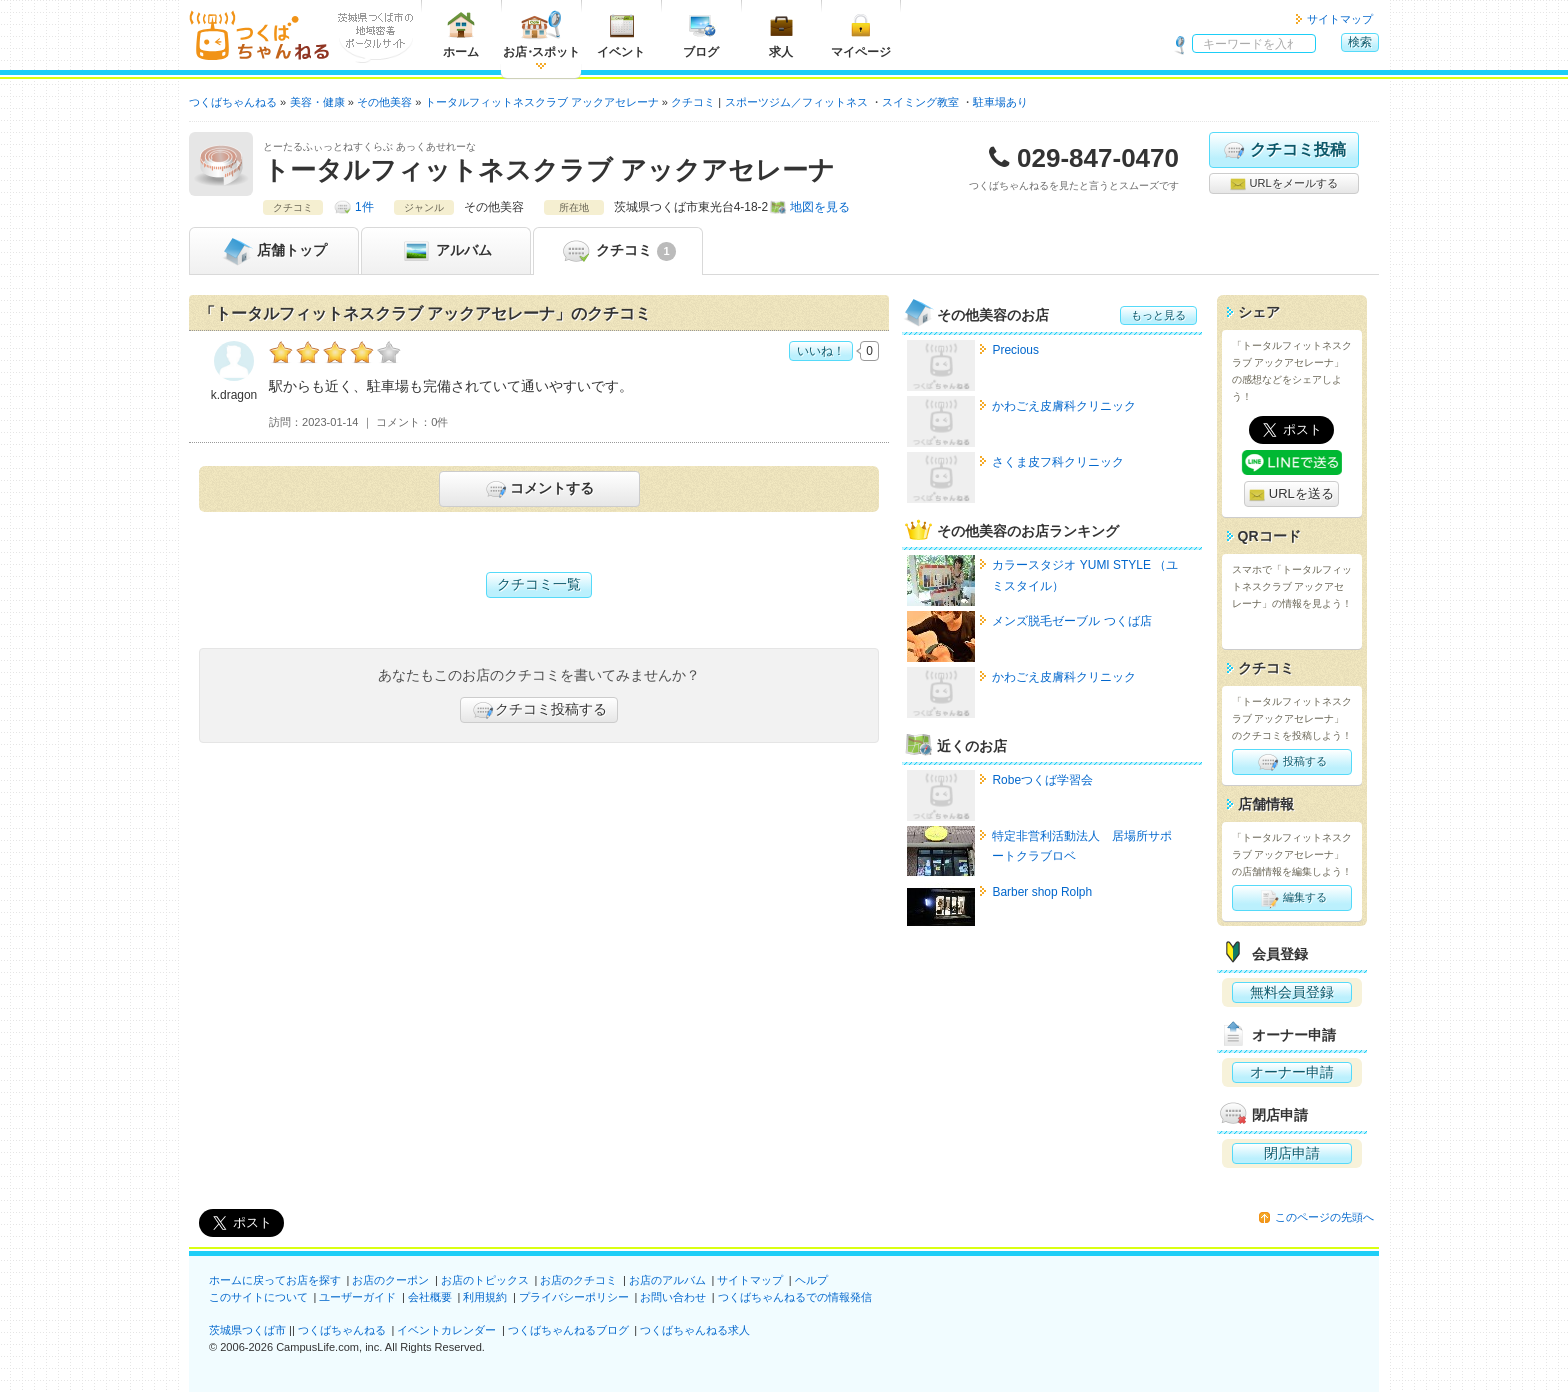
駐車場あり (1000, 102)
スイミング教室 (920, 102)
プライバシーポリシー (574, 1297)
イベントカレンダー (446, 1330)
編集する (1291, 898)
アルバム (446, 251)
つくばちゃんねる (342, 1330)
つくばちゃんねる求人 (695, 1330)
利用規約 (485, 1297)
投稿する (1291, 762)
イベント (621, 34)
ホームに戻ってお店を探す (275, 1280)
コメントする (538, 489)
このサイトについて (258, 1297)
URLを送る (1291, 494)
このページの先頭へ (1324, 1217)
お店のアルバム (667, 1280)
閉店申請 (1292, 1153)
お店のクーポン (390, 1280)
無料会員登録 (1292, 992)
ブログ (701, 34)
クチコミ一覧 (539, 584)
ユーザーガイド (357, 1297)
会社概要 (430, 1297)
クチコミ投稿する (539, 710)
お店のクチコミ (578, 1280)
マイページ (861, 34)
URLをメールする (1283, 184)
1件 (364, 207)
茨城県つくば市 (247, 1330)
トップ (274, 251)
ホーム (461, 34)
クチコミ (617, 251)
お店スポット (541, 34)
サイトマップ (1340, 19)
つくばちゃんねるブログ (568, 1330)
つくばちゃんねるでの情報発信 (795, 1297)
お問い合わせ (673, 1297)
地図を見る (820, 207)
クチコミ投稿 (1283, 150)
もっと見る (1158, 315)
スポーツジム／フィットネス (796, 102)
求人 (781, 34)
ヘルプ (811, 1280)
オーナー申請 (1292, 1072)
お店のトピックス (485, 1280)
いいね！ (821, 351)
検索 (1360, 42)
